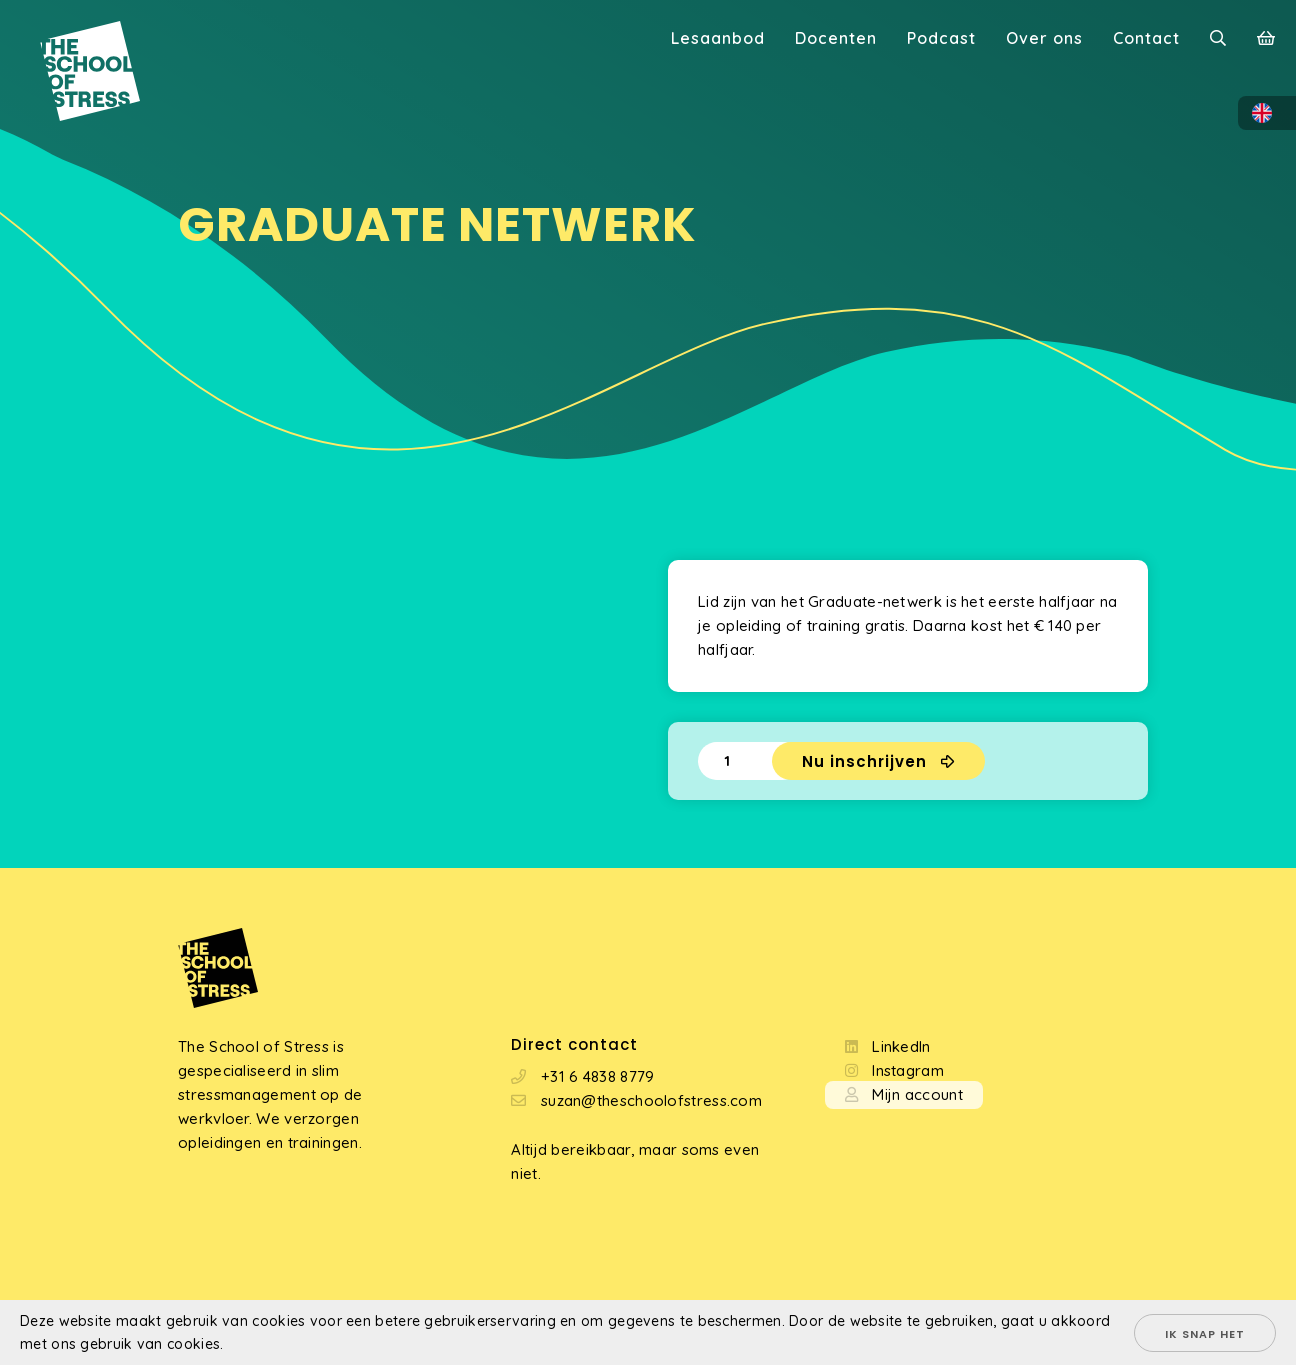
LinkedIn (901, 1046)
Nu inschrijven (864, 761)
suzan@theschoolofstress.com (651, 1100)
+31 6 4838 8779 (598, 1076)
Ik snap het (1205, 1334)
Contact (1146, 38)
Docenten (836, 38)
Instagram (908, 1070)
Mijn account (917, 1094)
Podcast (941, 38)
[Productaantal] (735, 761)
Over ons (1044, 38)
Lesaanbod (718, 38)
